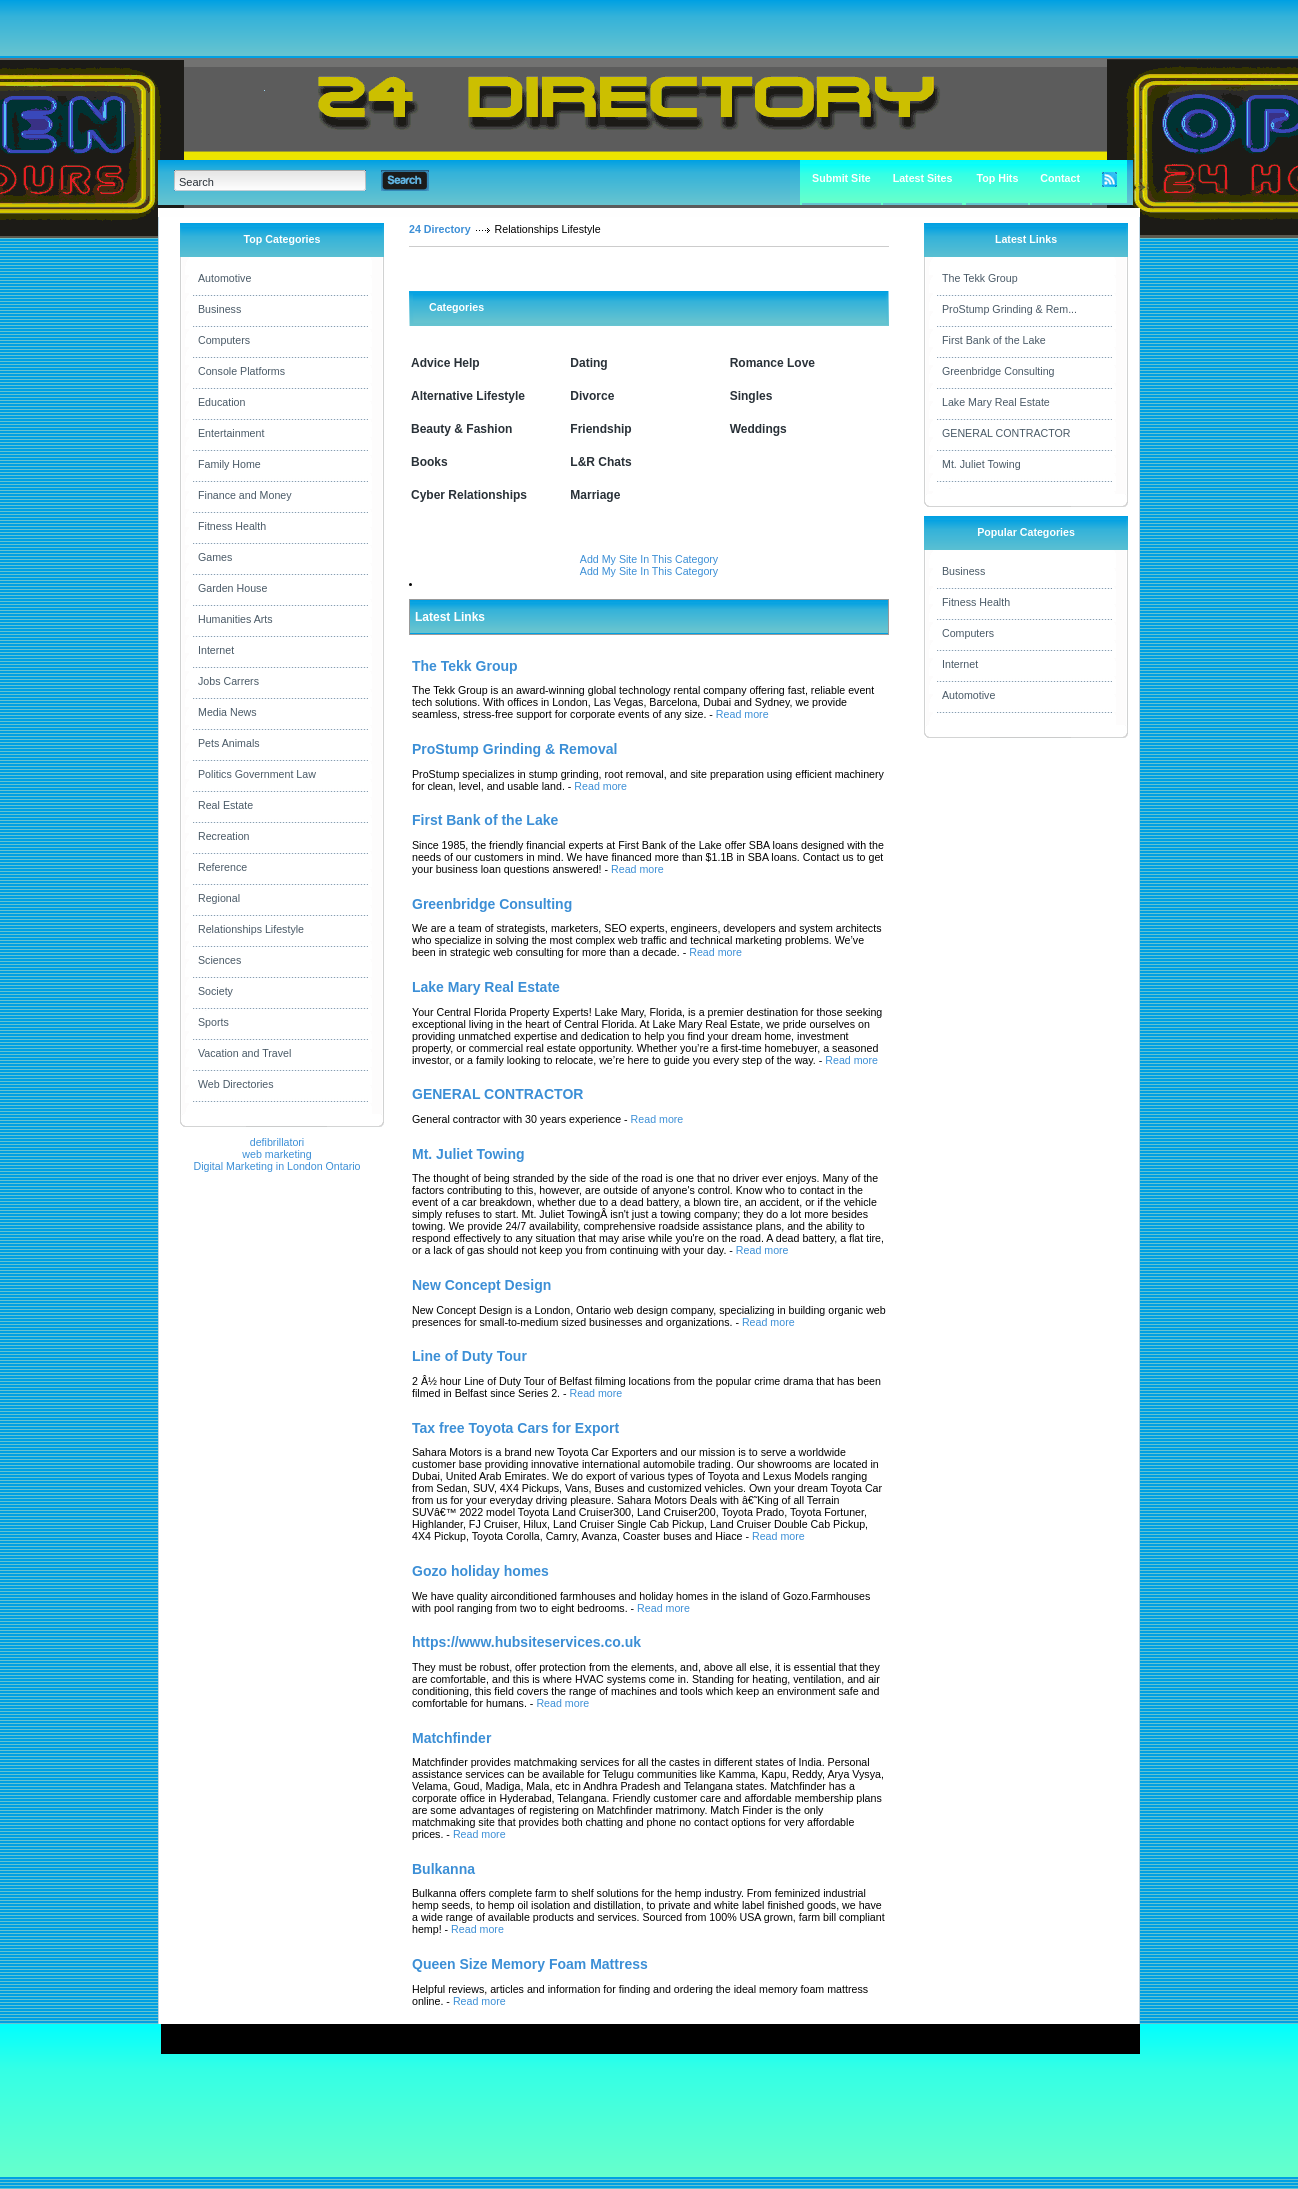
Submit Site (841, 178)
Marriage (595, 495)
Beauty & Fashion (461, 429)
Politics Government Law (257, 774)
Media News (227, 712)
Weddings (758, 429)
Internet (216, 650)
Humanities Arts (235, 619)
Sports (213, 1022)
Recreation (224, 836)
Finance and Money (245, 495)
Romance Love (772, 363)
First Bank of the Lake (994, 340)
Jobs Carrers (228, 681)
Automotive (224, 278)
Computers (224, 340)
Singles (751, 396)
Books (429, 462)
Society (215, 991)
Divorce (592, 396)
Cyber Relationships (469, 495)
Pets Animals (229, 743)
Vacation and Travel (244, 1053)
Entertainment (231, 433)
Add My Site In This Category (649, 559)
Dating (588, 363)
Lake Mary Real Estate (996, 402)
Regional (219, 898)
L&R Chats (600, 462)
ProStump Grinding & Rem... (1009, 309)
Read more (742, 714)
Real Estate (225, 805)
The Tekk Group (980, 278)
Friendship (600, 429)
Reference (222, 867)
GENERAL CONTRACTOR (1006, 433)
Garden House (232, 588)
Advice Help (445, 363)
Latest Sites (923, 178)
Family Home (229, 464)
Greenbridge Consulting (998, 371)
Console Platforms (241, 371)
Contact (1060, 178)
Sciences (219, 960)
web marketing (276, 1154)
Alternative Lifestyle (468, 396)
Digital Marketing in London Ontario (276, 1166)
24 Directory (440, 229)
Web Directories (236, 1084)
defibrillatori (277, 1142)
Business (219, 309)
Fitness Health (232, 526)
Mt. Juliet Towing (981, 464)
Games (215, 557)
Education (221, 402)
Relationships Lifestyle (251, 929)
